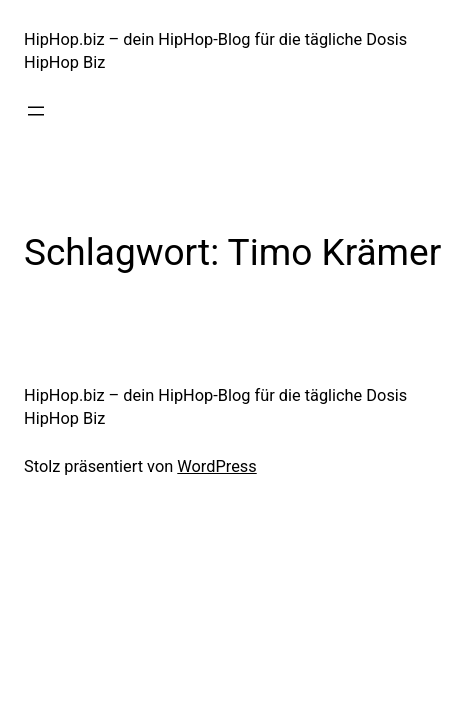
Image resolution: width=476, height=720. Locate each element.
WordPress (216, 466)
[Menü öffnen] (36, 111)
